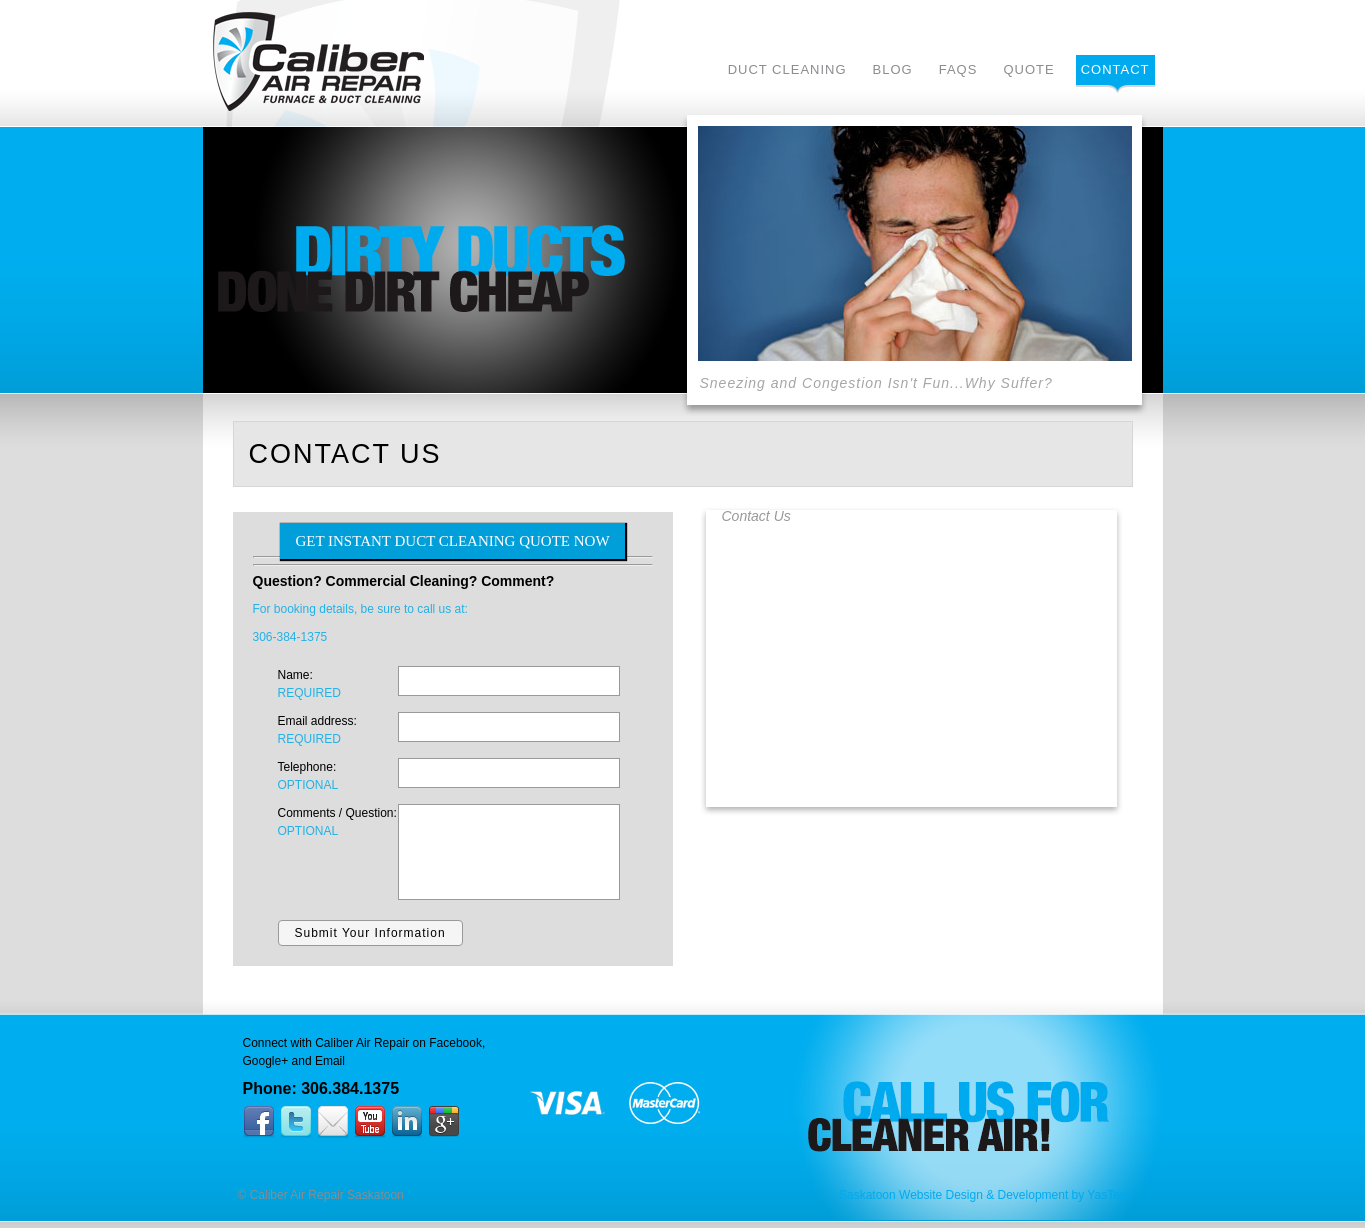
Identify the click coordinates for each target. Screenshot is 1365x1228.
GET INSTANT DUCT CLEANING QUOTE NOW (452, 541)
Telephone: (338, 777)
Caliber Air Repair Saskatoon (318, 61)
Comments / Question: (338, 823)
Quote (1028, 69)
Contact (1115, 69)
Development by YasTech (1065, 1195)
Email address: (338, 731)
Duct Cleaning (787, 69)
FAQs (958, 69)
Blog (893, 69)
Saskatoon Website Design (911, 1195)
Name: (338, 685)
